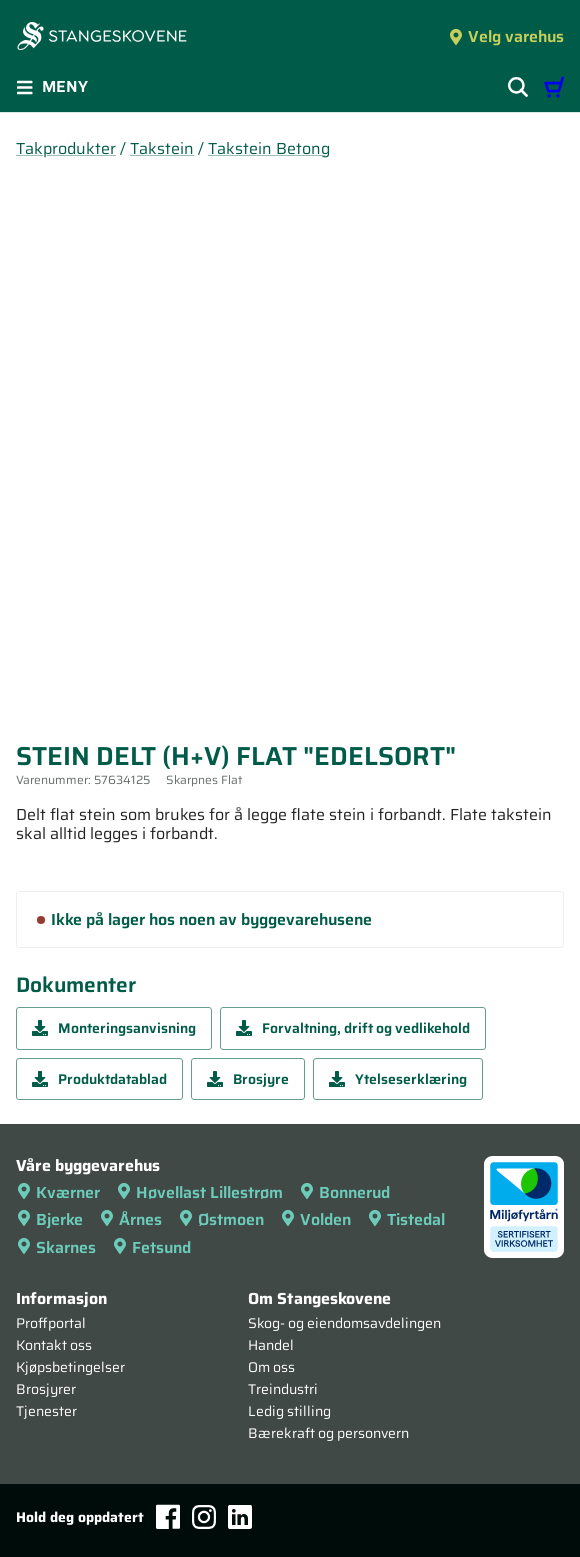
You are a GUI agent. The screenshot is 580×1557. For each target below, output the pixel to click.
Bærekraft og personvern (328, 1433)
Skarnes (56, 1247)
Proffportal (51, 1323)
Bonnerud (344, 1192)
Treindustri (283, 1389)
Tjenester (46, 1411)
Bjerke (49, 1219)
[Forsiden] (102, 38)
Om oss (271, 1367)
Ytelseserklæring (398, 1079)
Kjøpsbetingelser (70, 1367)
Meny (52, 86)
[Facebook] (168, 1516)
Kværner (58, 1192)
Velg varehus (506, 36)
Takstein (162, 148)
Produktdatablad (99, 1079)
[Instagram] (204, 1517)
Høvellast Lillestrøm (199, 1192)
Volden (315, 1219)
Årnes (130, 1219)
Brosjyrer (46, 1389)
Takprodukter (66, 148)
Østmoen (221, 1219)
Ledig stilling (289, 1411)
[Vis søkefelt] (518, 87)
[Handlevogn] (554, 87)
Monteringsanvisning (114, 1028)
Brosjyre (248, 1079)
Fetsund (151, 1247)
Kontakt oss (54, 1345)
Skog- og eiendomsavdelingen (344, 1323)
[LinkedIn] (240, 1517)
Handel (271, 1345)
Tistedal (406, 1219)
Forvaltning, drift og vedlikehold (353, 1028)
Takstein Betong (269, 148)
